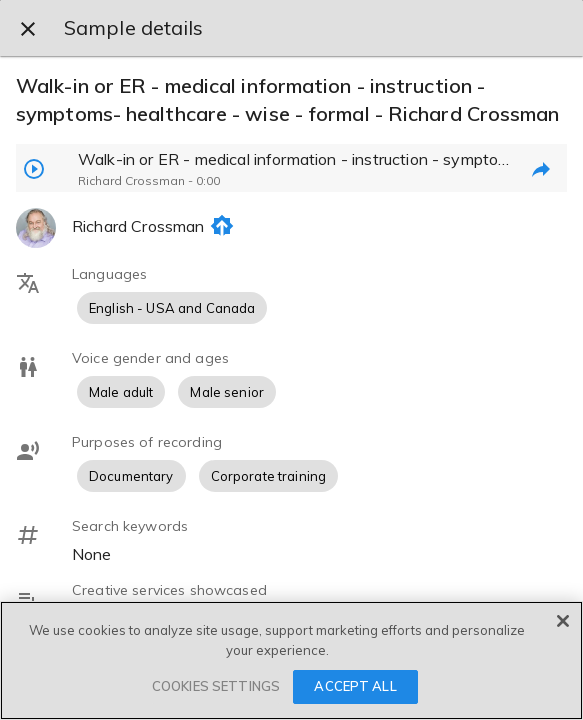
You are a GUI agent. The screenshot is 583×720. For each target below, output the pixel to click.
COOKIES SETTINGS (216, 686)
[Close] (563, 621)
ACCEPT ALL (355, 686)
